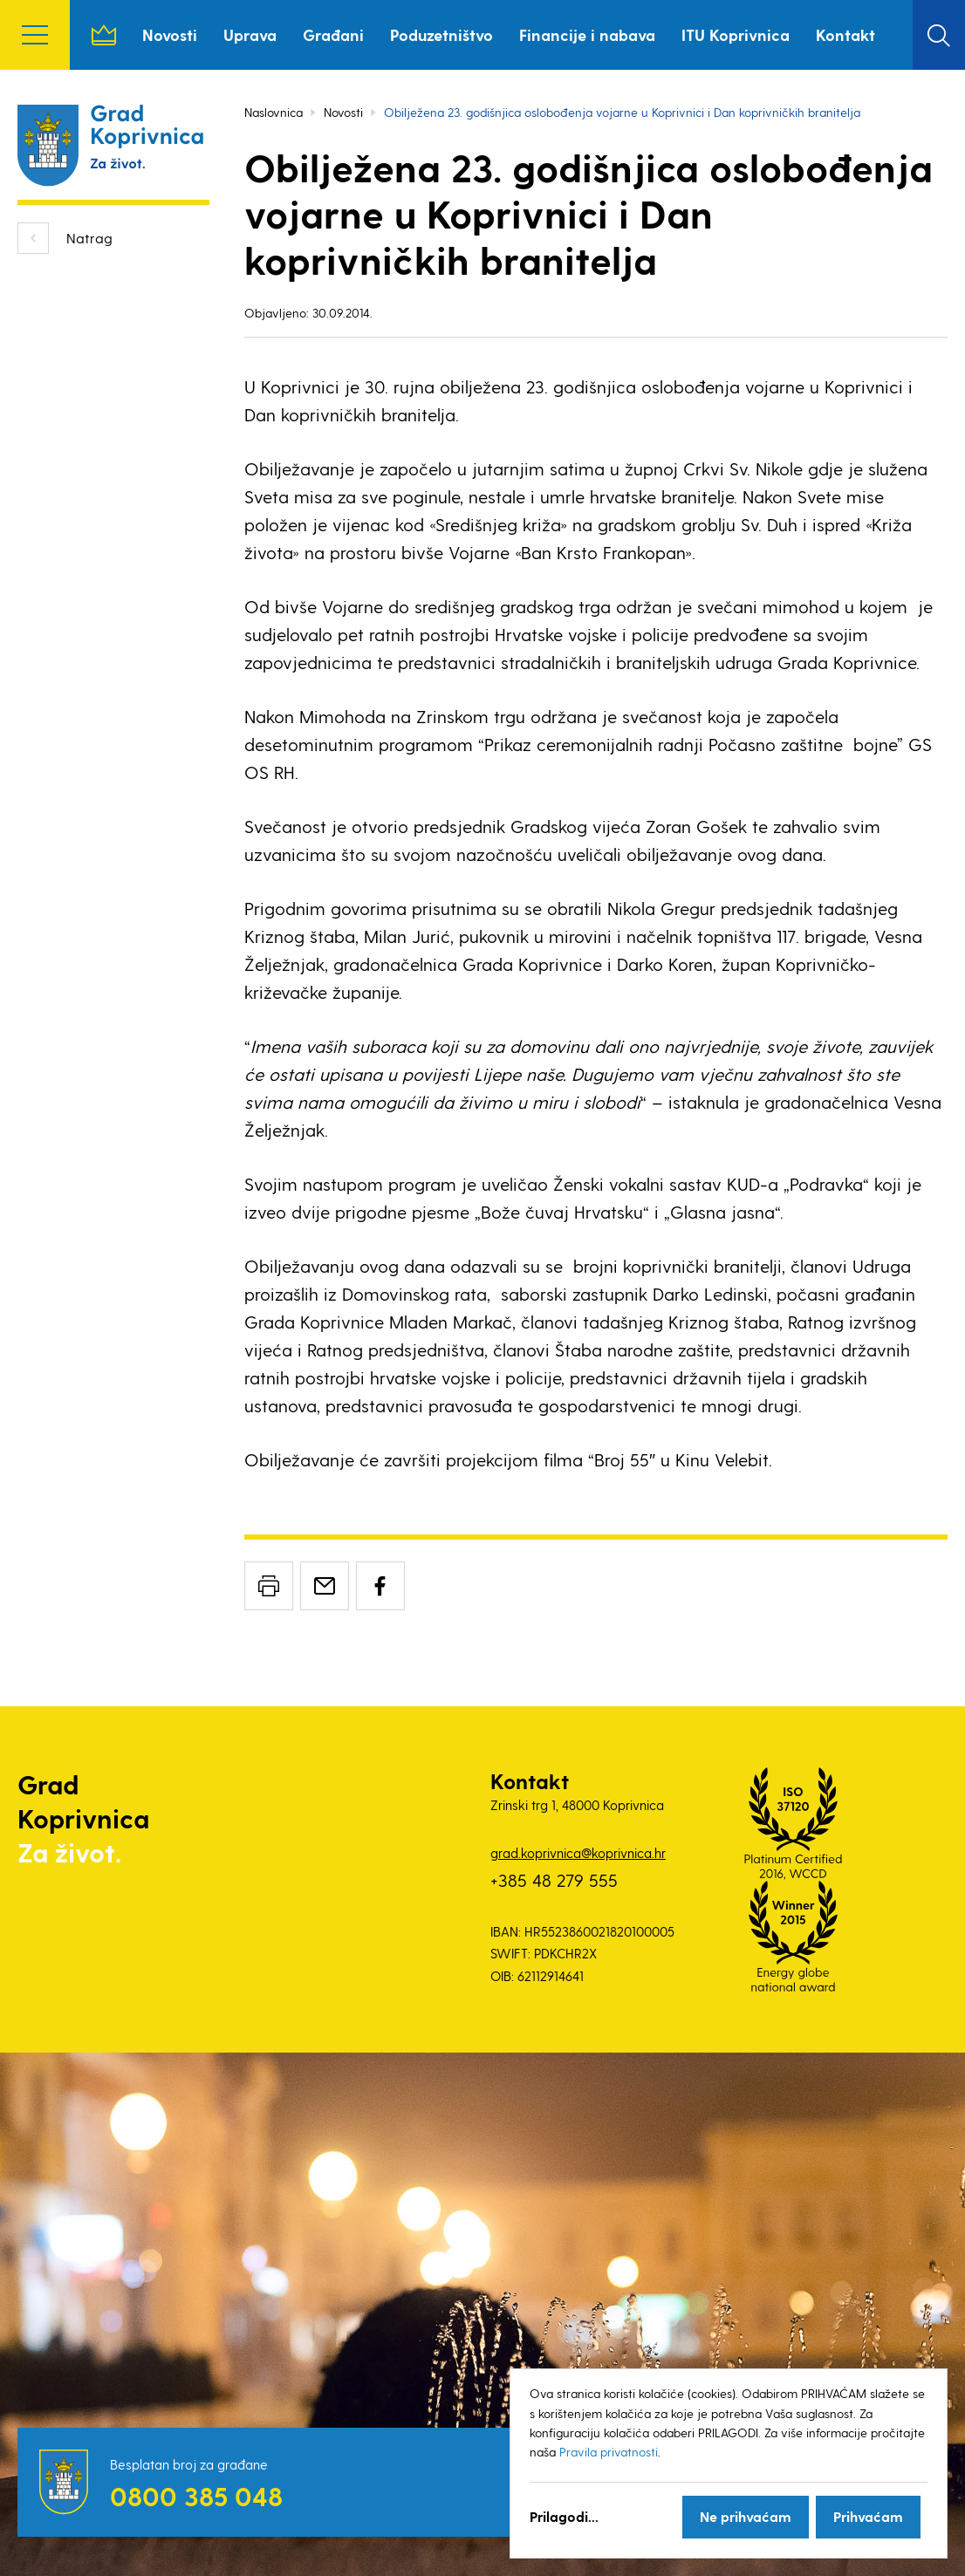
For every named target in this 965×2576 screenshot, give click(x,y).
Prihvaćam (868, 2516)
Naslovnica (103, 35)
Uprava (250, 34)
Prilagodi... (564, 2516)
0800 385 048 (196, 2495)
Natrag (89, 237)
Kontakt (845, 34)
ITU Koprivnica (735, 34)
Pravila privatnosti (608, 2451)
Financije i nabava (587, 34)
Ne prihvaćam (745, 2516)
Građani (333, 34)
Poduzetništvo (441, 34)
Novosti (169, 34)
